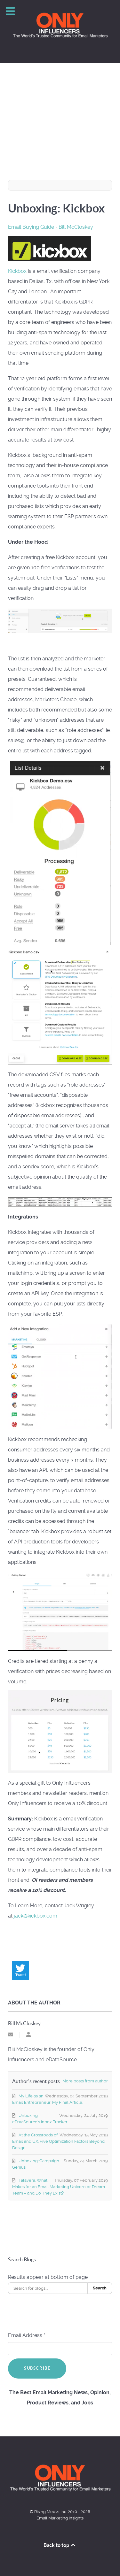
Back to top (60, 2545)
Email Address (26, 2335)
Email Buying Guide (31, 227)
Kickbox (17, 271)
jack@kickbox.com (35, 1916)
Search (100, 2288)
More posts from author (85, 2081)
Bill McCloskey (76, 227)
